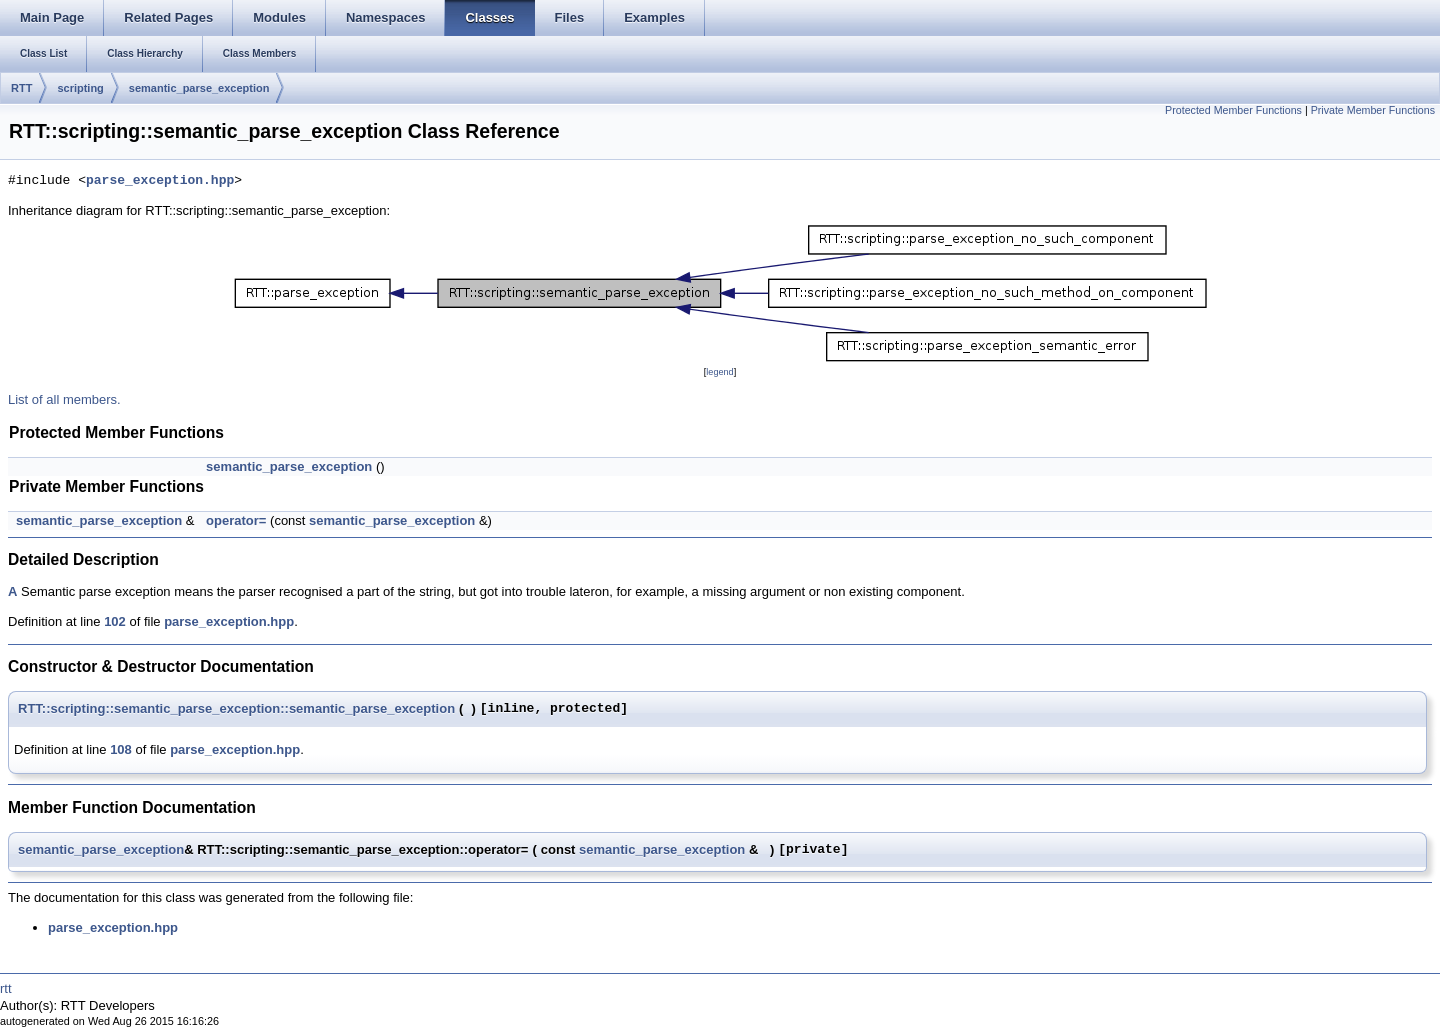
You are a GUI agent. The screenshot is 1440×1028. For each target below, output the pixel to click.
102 (115, 621)
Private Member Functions (1373, 110)
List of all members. (64, 399)
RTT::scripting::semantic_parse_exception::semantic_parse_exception (236, 708)
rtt (6, 988)
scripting (80, 88)
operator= (236, 520)
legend (719, 372)
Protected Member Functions (1233, 110)
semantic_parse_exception (199, 88)
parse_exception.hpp (160, 181)
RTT (21, 88)
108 (121, 749)
